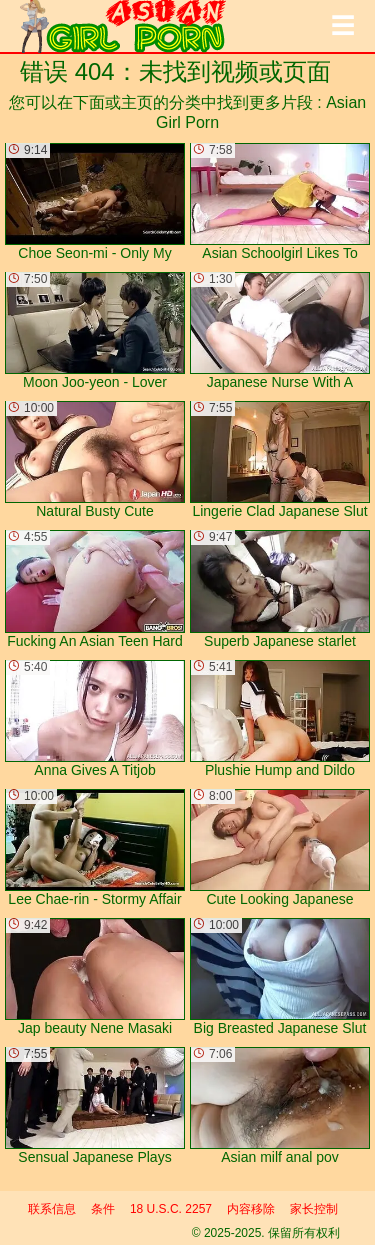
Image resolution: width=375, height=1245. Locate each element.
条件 (103, 1209)
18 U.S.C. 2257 (171, 1209)
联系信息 (52, 1209)
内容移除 (251, 1209)
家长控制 (314, 1209)
